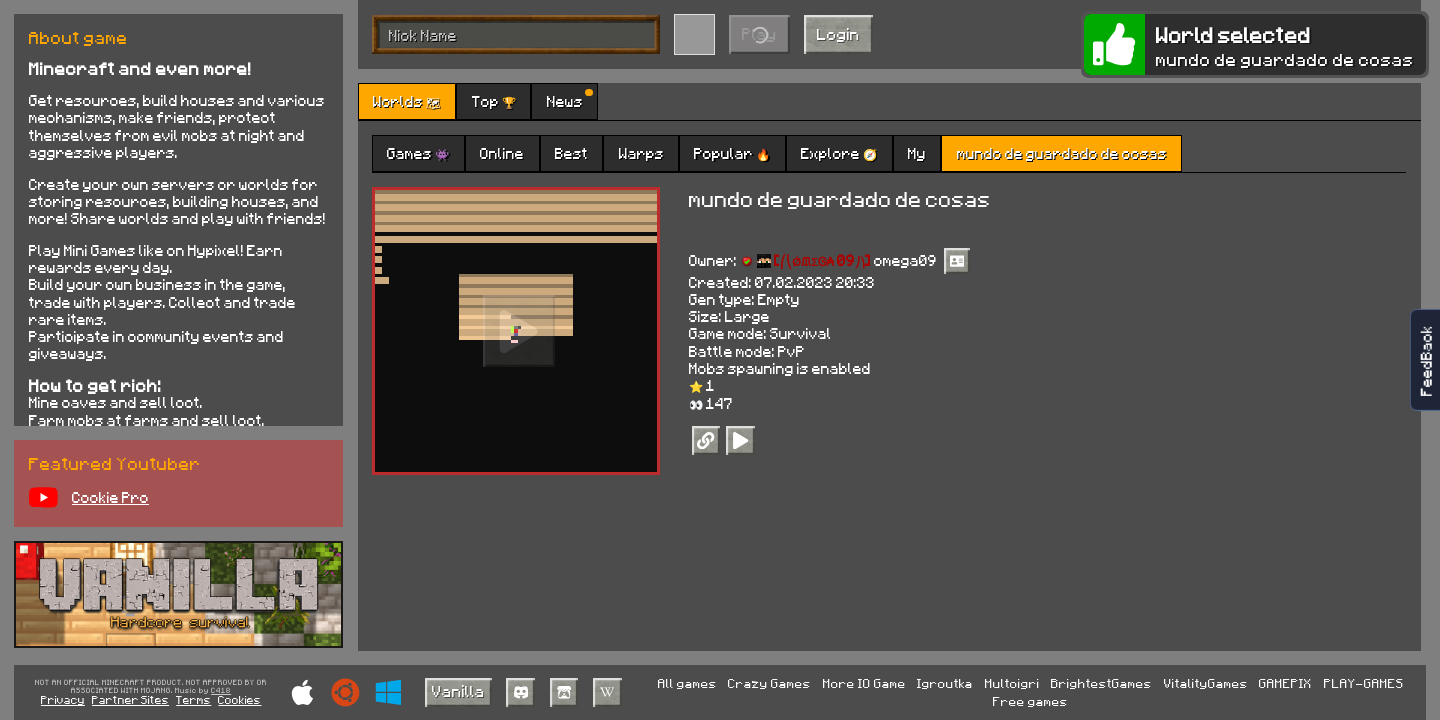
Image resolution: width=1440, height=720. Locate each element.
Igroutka (945, 683)
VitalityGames (1206, 683)
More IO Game (864, 683)
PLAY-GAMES (1364, 683)
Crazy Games (769, 683)
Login (838, 33)
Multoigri (1012, 683)
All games (687, 683)
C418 (221, 691)
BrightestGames (1101, 683)
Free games (1030, 701)
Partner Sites (130, 699)
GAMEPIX (1285, 683)
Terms (193, 699)
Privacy (63, 699)
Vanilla (458, 690)
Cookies (239, 699)
